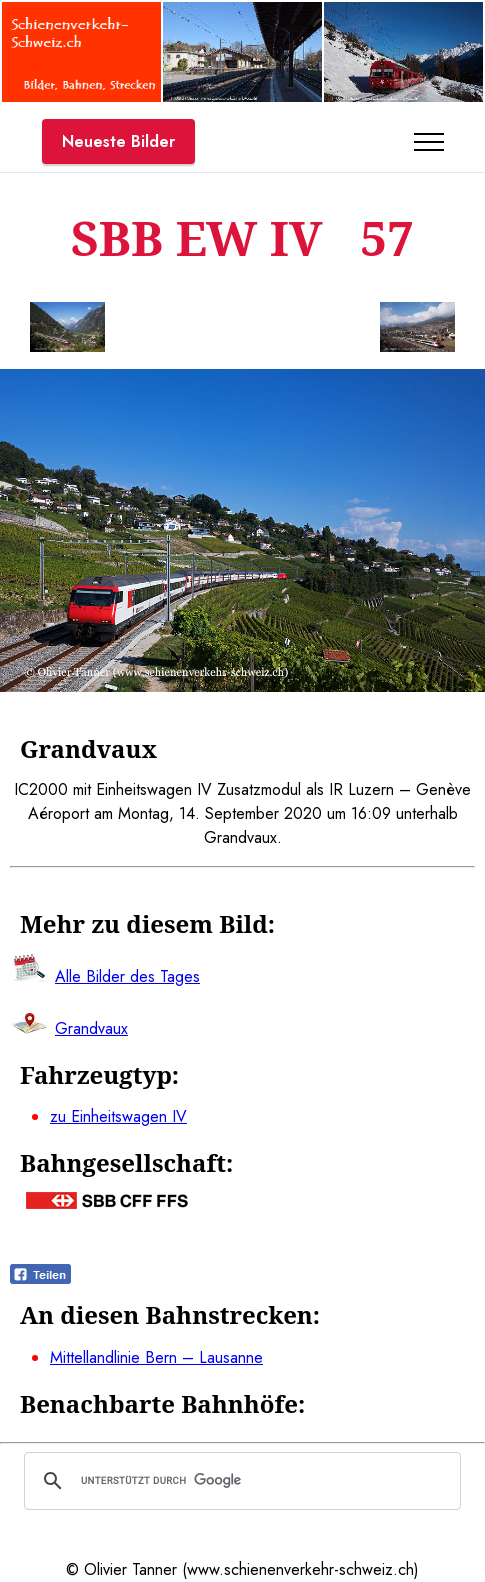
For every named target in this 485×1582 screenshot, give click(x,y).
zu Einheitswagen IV (118, 1116)
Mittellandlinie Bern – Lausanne (156, 1357)
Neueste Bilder (118, 141)
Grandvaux (91, 1028)
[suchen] (239, 1481)
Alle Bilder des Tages (127, 976)
